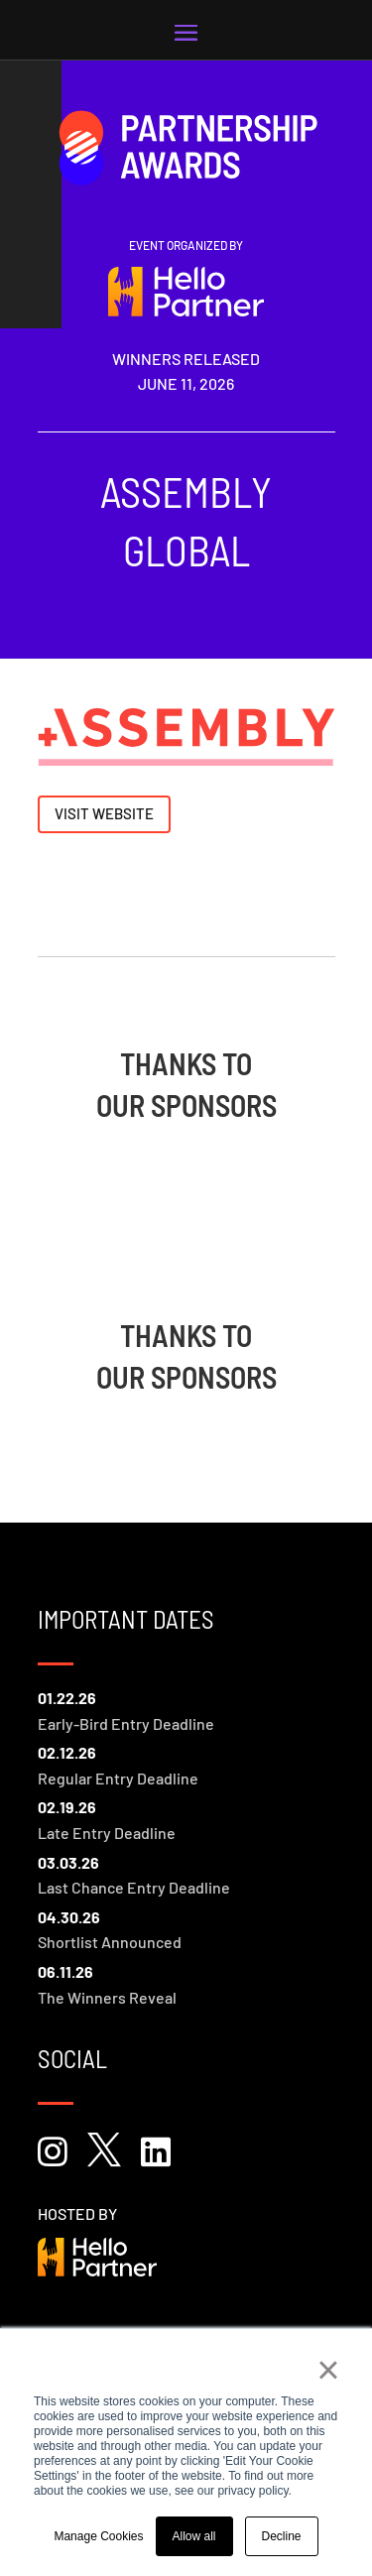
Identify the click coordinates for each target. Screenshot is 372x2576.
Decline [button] (282, 2536)
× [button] (327, 2370)
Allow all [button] (194, 2536)
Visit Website (104, 813)
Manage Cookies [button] (98, 2536)
